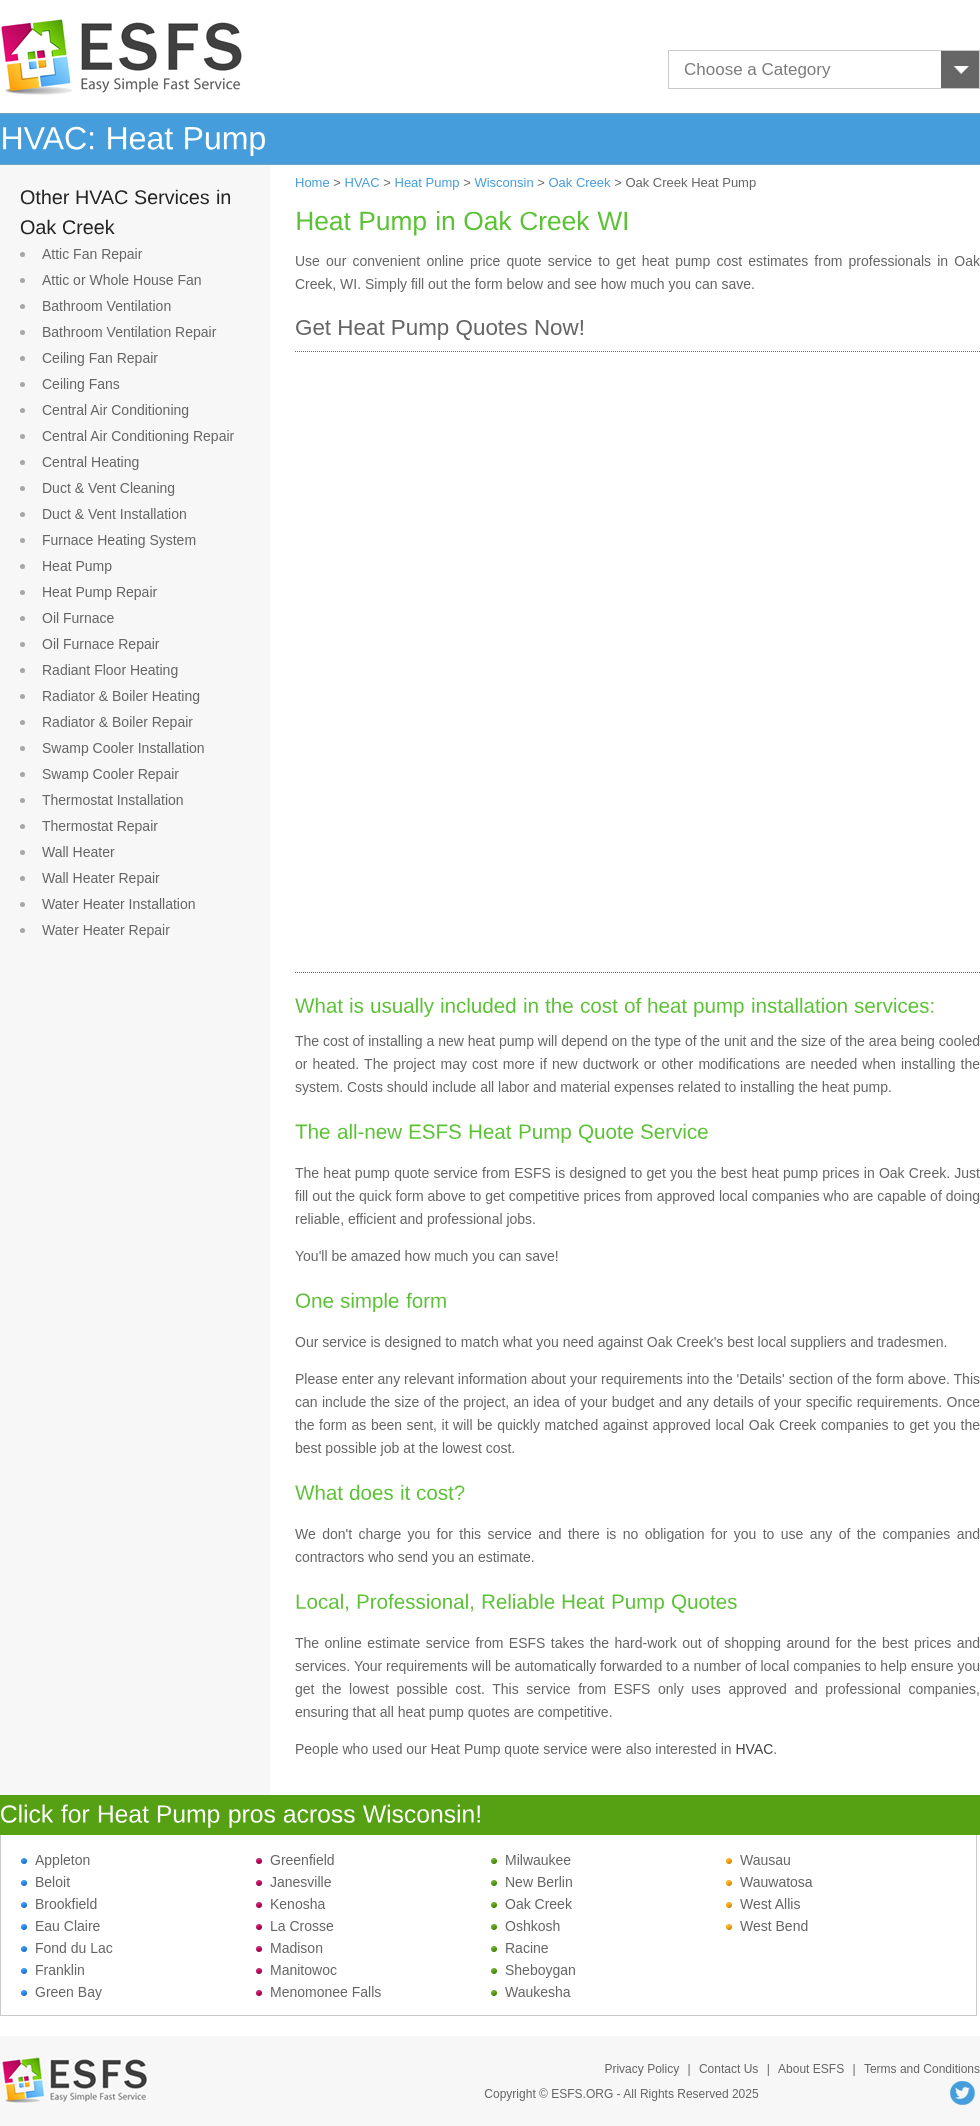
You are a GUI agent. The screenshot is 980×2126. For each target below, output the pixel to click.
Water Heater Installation (119, 904)
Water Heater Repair (106, 930)
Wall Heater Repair (101, 878)
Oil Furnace (78, 618)
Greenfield (295, 1860)
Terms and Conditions (922, 2069)
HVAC (362, 182)
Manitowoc (296, 1970)
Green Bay (61, 1992)
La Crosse (295, 1926)
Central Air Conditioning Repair (138, 436)
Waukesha (531, 1992)
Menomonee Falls (318, 1992)
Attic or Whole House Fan (122, 280)
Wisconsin (503, 182)
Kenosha (290, 1904)
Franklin (53, 1970)
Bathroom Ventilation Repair (129, 332)
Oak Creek (579, 182)
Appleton (55, 1860)
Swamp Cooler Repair (110, 774)
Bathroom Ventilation (106, 306)
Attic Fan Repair (92, 254)
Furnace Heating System (119, 540)
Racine (520, 1948)
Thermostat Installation (113, 800)
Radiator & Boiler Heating (121, 696)
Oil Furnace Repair (101, 644)
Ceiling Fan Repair (100, 358)
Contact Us (728, 2069)
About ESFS (811, 2069)
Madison (289, 1948)
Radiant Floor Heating (110, 670)
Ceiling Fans (81, 384)
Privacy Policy (641, 2069)
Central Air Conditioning (115, 410)
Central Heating (90, 462)
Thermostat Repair (100, 826)
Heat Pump (77, 566)
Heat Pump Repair (99, 592)
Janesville (293, 1882)
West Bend (767, 1926)
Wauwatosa (769, 1882)
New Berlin (532, 1882)
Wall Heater (78, 852)
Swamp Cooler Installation (123, 748)
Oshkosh (525, 1926)
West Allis (763, 1904)
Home (312, 182)
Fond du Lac (67, 1948)
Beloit (45, 1882)
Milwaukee (531, 1860)
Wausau (758, 1860)
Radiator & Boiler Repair (117, 722)
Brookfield (59, 1904)
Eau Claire (60, 1926)
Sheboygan (533, 1970)
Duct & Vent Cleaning (108, 488)
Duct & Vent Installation (114, 514)
